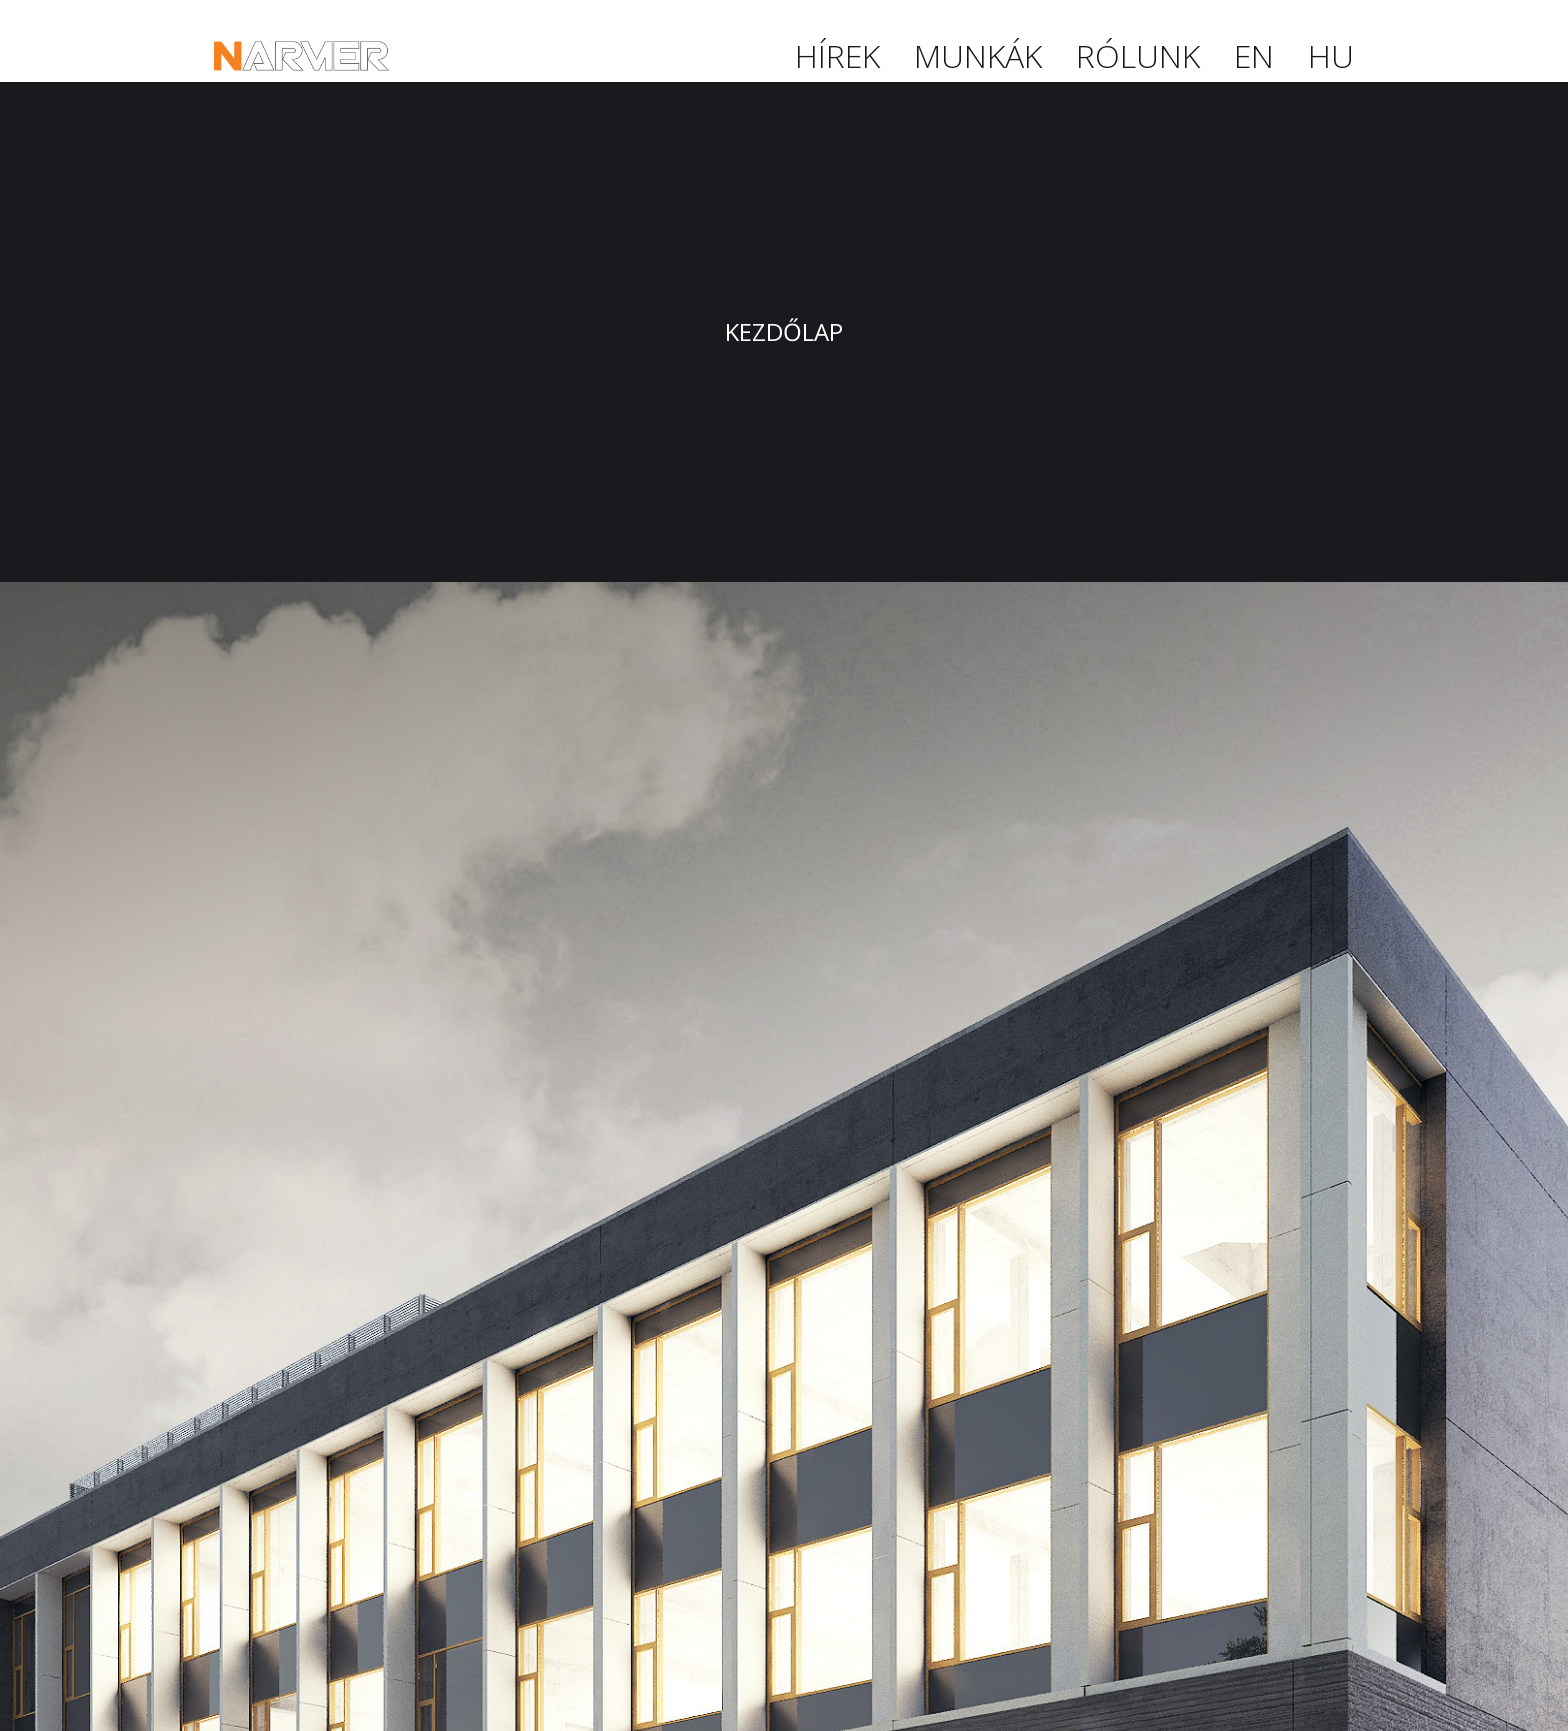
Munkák (978, 55)
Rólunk (1138, 55)
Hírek (837, 55)
